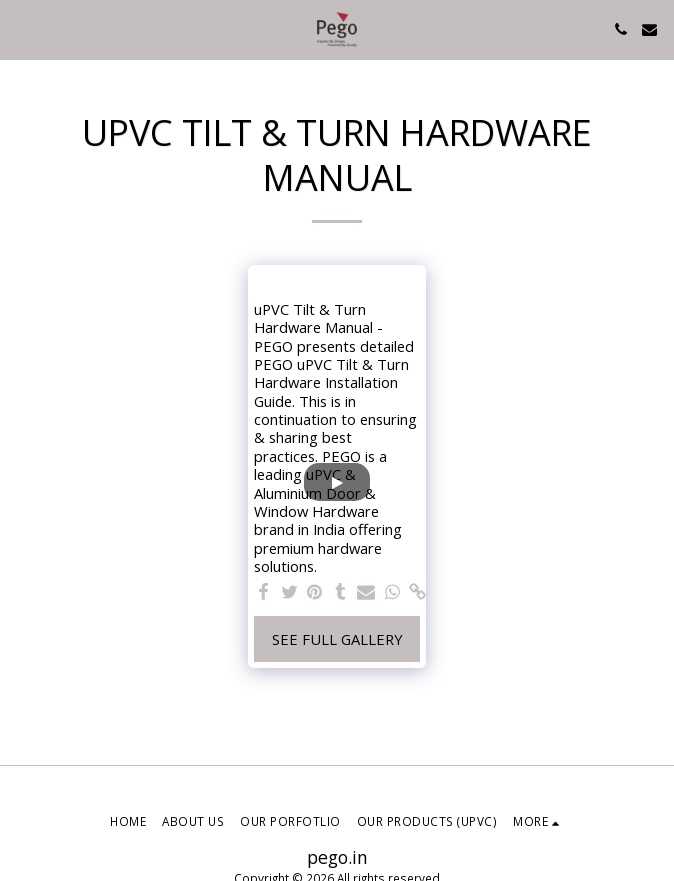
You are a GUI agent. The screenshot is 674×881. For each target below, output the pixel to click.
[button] (22, 28)
